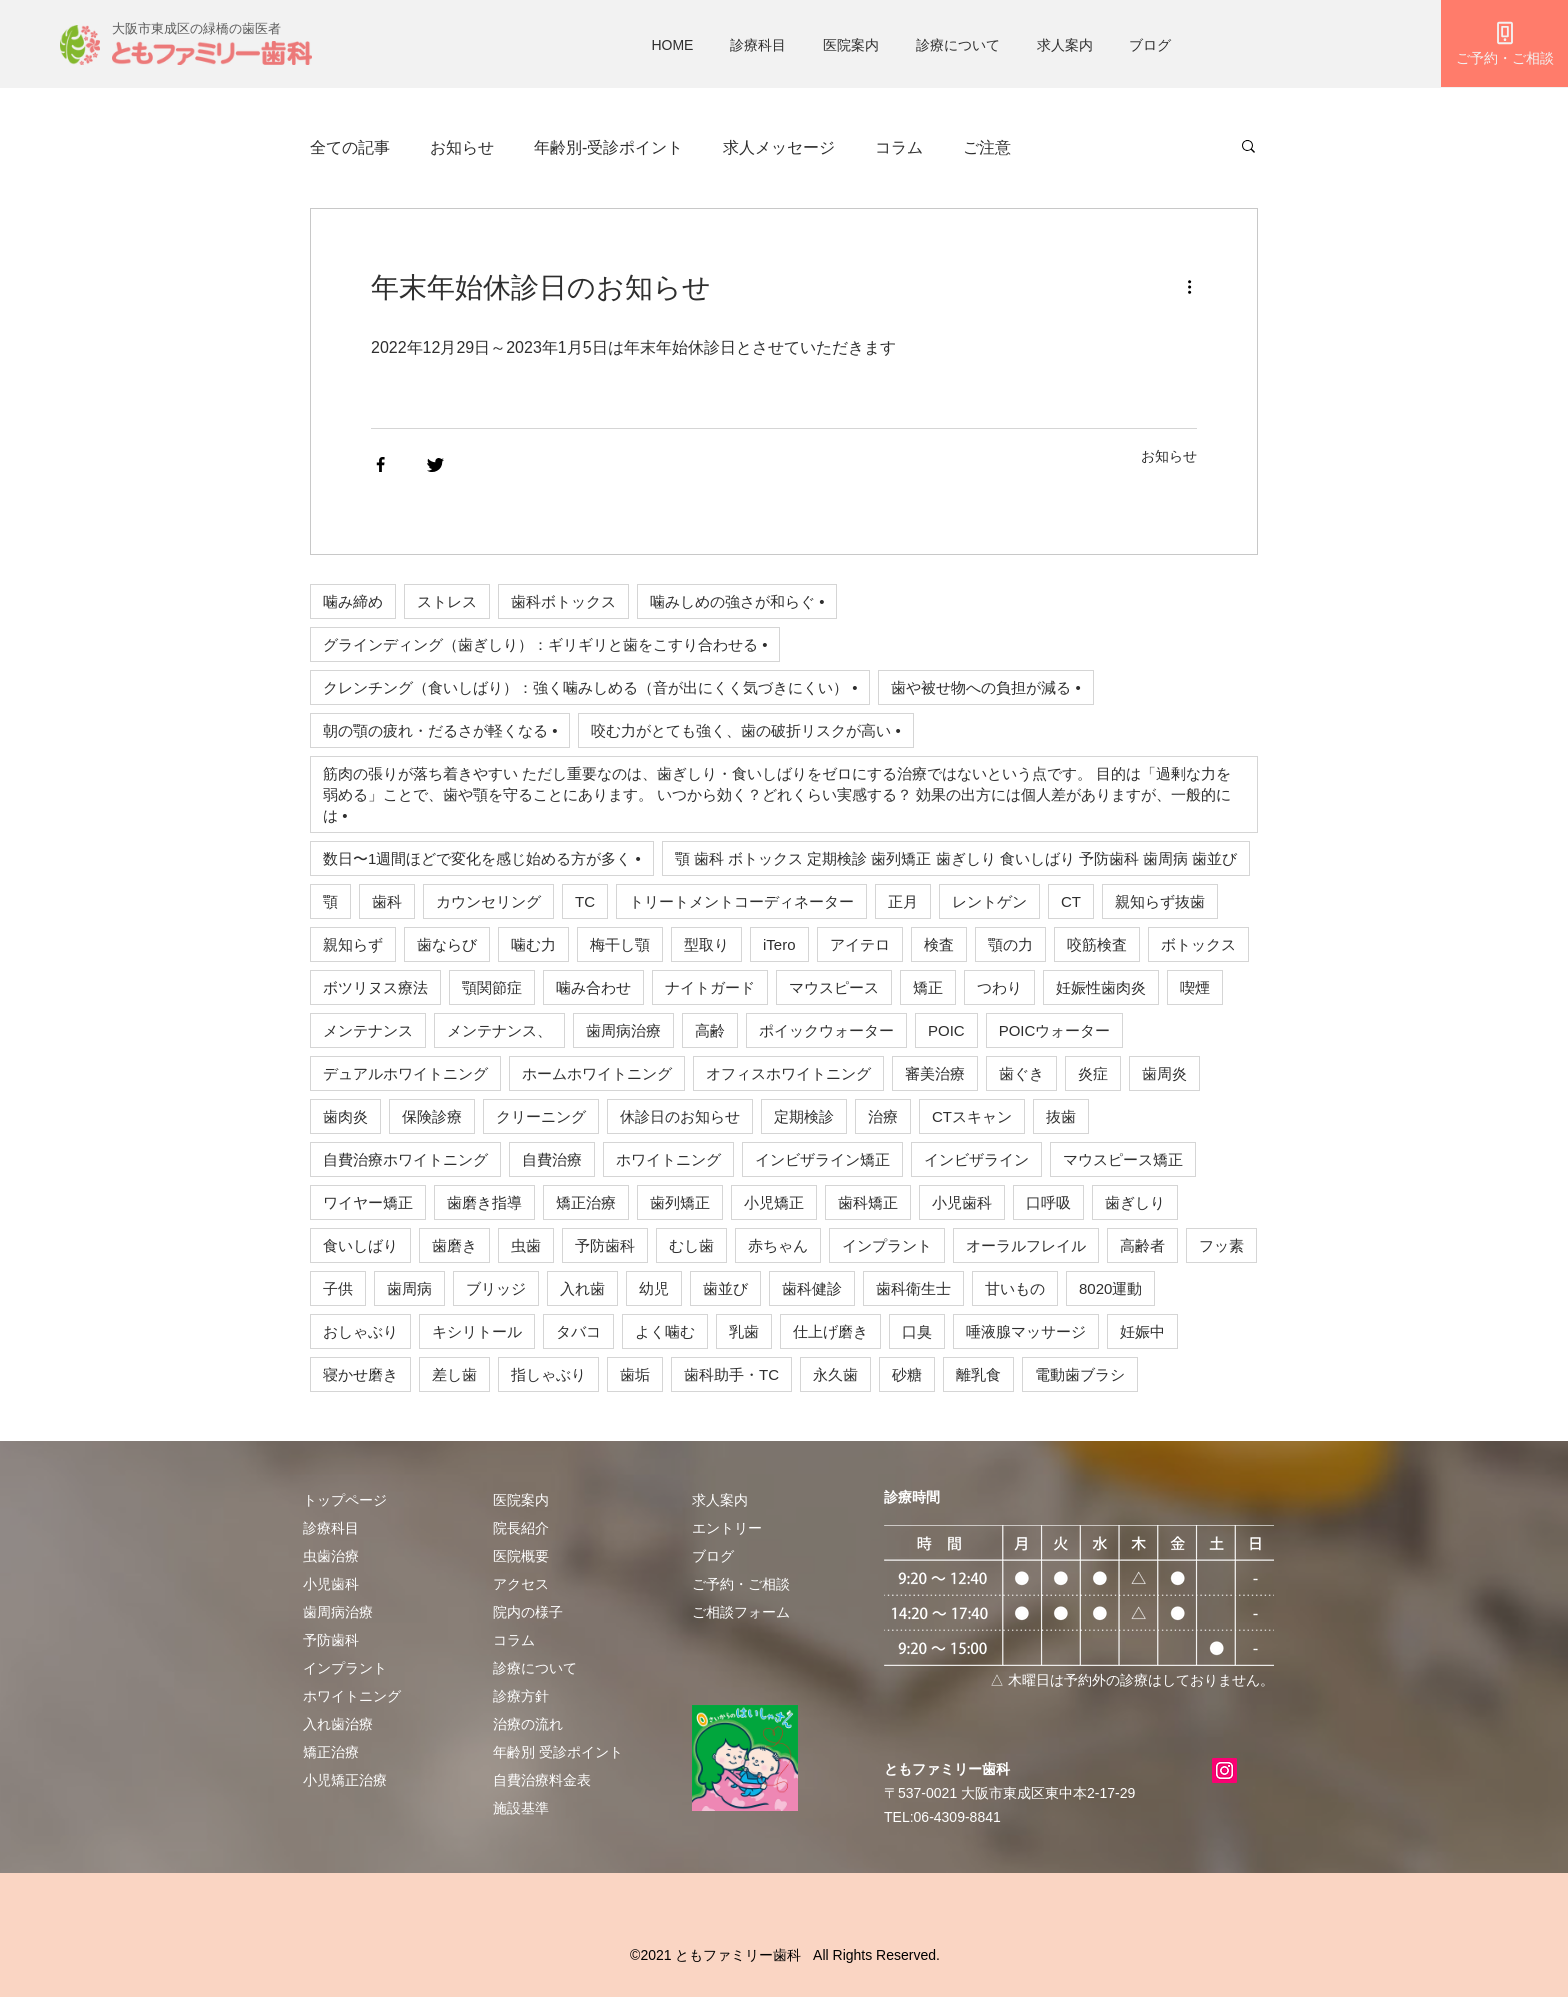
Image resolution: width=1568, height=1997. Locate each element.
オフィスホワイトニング (788, 1073)
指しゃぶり (548, 1374)
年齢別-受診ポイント (608, 147)
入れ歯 (582, 1288)
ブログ (1150, 45)
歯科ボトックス (563, 601)
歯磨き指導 (484, 1202)
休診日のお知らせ (680, 1116)
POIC (946, 1030)
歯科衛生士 (913, 1288)
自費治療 (552, 1159)
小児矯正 (774, 1202)
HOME (672, 45)
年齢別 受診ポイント (558, 1752)
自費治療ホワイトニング (405, 1159)
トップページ (345, 1500)
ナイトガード (710, 987)
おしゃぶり (360, 1331)
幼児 (654, 1288)
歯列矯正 (680, 1202)
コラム (899, 147)
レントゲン (989, 901)
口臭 (917, 1331)
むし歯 (691, 1245)
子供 (338, 1288)
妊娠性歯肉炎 (1101, 987)
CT (1071, 901)
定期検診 (804, 1116)
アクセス (521, 1584)
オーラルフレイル (1026, 1245)
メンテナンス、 (499, 1030)
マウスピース (834, 987)
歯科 (387, 901)
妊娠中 (1142, 1331)
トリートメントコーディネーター (741, 901)
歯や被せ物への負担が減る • (985, 687)
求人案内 (1065, 45)
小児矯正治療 (345, 1780)
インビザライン (976, 1159)
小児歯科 (962, 1202)
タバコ (578, 1331)
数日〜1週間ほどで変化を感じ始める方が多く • (482, 858)
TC (585, 901)
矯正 (928, 987)
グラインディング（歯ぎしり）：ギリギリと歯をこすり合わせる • (545, 644)
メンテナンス (368, 1030)
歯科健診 (812, 1288)
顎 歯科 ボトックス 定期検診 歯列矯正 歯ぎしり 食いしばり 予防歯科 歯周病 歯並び (956, 858)
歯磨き (454, 1245)
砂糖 (907, 1374)
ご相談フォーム (741, 1612)
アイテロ (860, 944)
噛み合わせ (593, 987)
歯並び (725, 1288)
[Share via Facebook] (380, 464)
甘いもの (1015, 1288)
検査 (939, 944)
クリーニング (541, 1116)
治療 (883, 1116)
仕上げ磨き (830, 1331)
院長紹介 (521, 1528)
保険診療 (432, 1116)
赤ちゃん (778, 1245)
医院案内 (851, 45)
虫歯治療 (331, 1556)
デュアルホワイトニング (405, 1073)
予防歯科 (605, 1245)
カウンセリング (488, 901)
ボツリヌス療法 (375, 987)
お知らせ (462, 147)
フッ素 (1221, 1245)
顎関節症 (492, 987)
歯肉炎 (345, 1116)
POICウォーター (1055, 1030)
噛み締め (353, 601)
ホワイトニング (668, 1159)
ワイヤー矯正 (368, 1202)
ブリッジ (496, 1288)
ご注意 (987, 147)
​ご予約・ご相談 (741, 1584)
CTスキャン (972, 1116)
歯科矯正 (868, 1202)
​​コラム (514, 1640)
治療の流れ (528, 1724)
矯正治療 (586, 1202)
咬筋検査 (1097, 944)
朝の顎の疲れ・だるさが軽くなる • (440, 730)
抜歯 (1061, 1116)
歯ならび (447, 944)
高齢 (710, 1030)
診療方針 (521, 1696)
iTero (779, 944)
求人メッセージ (779, 147)
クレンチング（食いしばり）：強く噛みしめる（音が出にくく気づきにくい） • (590, 687)
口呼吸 (1048, 1202)
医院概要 (521, 1556)
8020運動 (1110, 1288)
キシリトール (477, 1331)
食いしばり (360, 1245)
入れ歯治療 (338, 1724)
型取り (706, 944)
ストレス (447, 601)
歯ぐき (1021, 1073)
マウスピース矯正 (1123, 1159)
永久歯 (835, 1374)
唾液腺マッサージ (1026, 1331)
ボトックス (1198, 944)
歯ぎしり (1135, 1202)
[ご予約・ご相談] (1504, 43)
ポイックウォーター (826, 1030)
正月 (903, 901)
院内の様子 (528, 1612)
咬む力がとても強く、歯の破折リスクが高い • (745, 730)
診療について (958, 45)
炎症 (1093, 1073)
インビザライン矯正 (822, 1159)
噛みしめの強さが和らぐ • (737, 601)
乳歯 (744, 1331)
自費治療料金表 (542, 1780)
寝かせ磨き (360, 1374)
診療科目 (758, 45)
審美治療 (935, 1073)
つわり (999, 987)
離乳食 (978, 1374)
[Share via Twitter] (435, 464)
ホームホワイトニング (597, 1073)
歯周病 (409, 1288)
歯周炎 (1164, 1073)
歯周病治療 (623, 1030)
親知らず (353, 944)
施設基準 (521, 1808)
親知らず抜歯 (1160, 901)
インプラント (887, 1245)
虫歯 (526, 1245)
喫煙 (1195, 987)
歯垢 (635, 1374)
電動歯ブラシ (1080, 1374)
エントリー (727, 1528)
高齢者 (1142, 1245)
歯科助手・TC (731, 1374)
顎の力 (1010, 944)
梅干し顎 (620, 944)
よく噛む (665, 1331)
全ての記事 (350, 147)
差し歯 (454, 1374)
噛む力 (533, 944)
